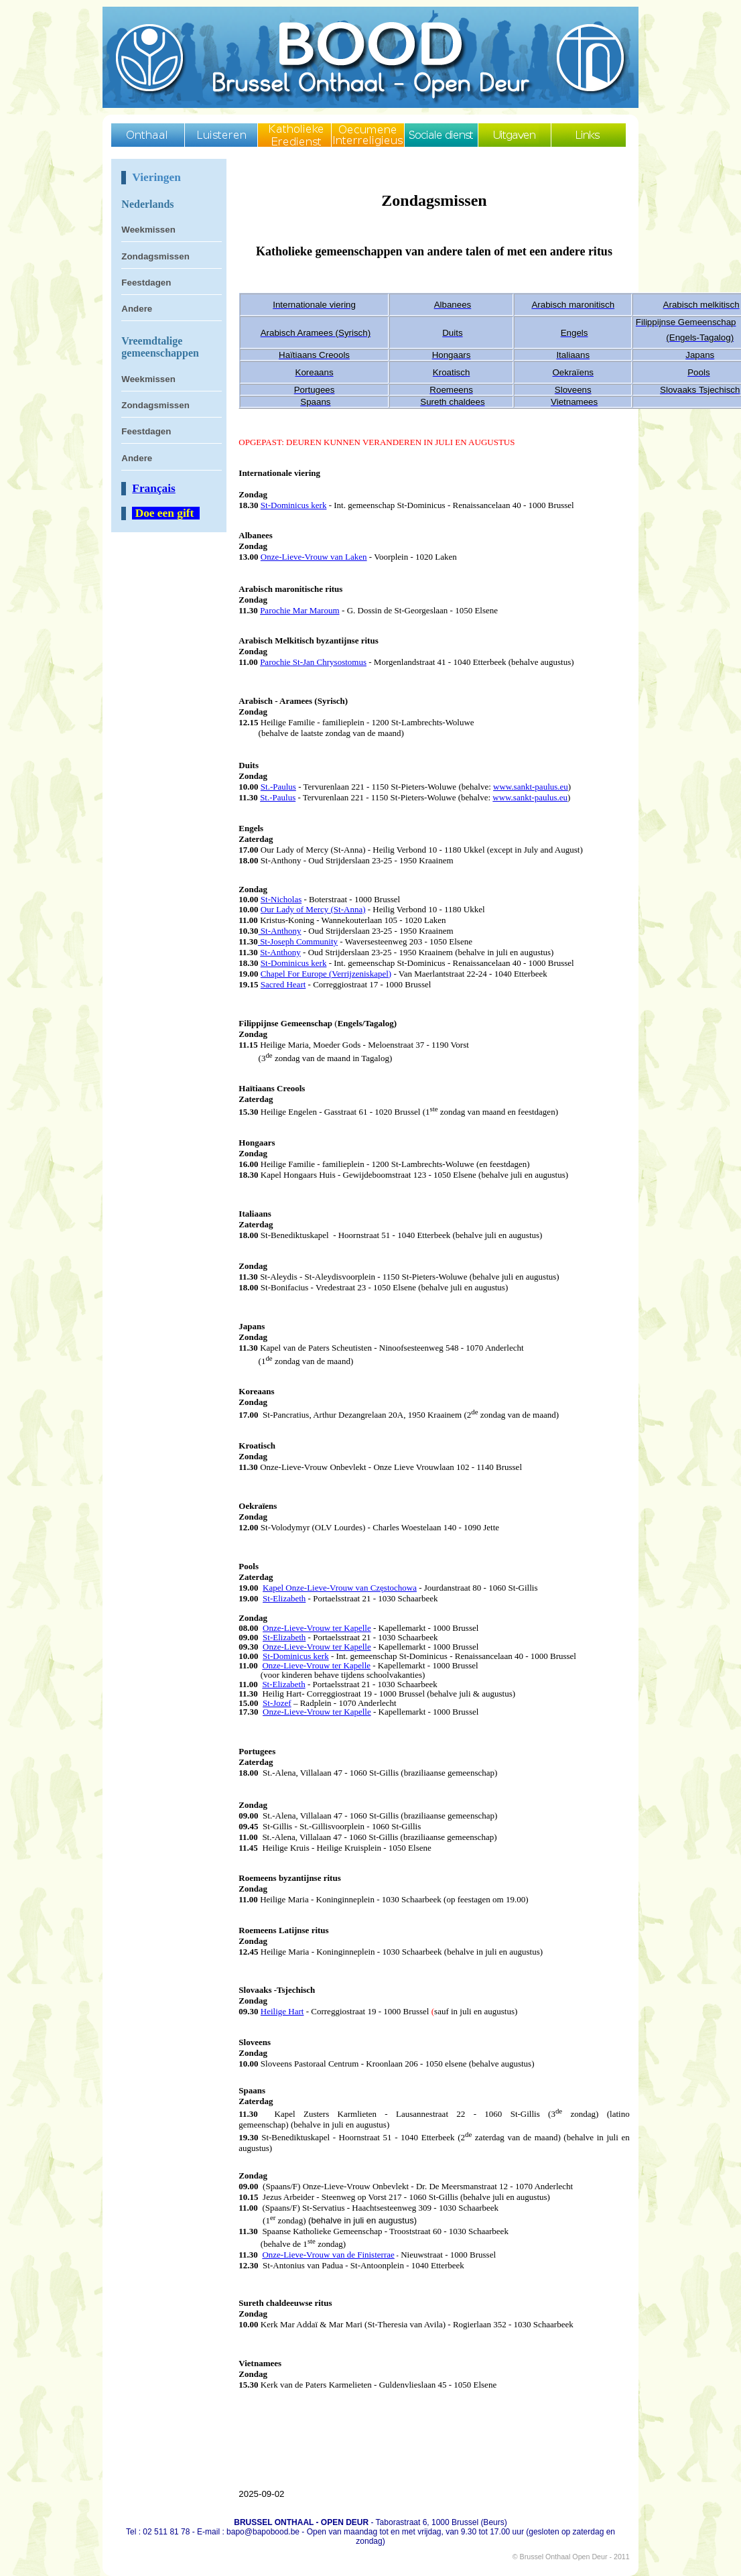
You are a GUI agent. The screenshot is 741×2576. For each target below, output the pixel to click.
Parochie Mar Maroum (299, 610)
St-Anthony (280, 931)
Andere (136, 309)
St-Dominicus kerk (294, 505)
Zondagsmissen (155, 256)
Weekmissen (148, 230)
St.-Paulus (278, 787)
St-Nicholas (281, 899)
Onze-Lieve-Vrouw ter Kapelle (317, 1647)
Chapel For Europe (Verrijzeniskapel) (326, 974)
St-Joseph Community (298, 941)
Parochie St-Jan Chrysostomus (313, 662)
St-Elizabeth (284, 1598)
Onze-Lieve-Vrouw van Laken (314, 557)
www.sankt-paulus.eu (530, 787)
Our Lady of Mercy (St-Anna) (313, 909)
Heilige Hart (282, 2011)
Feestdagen (146, 283)
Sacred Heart (283, 984)
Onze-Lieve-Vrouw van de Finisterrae (328, 2255)
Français (154, 488)
